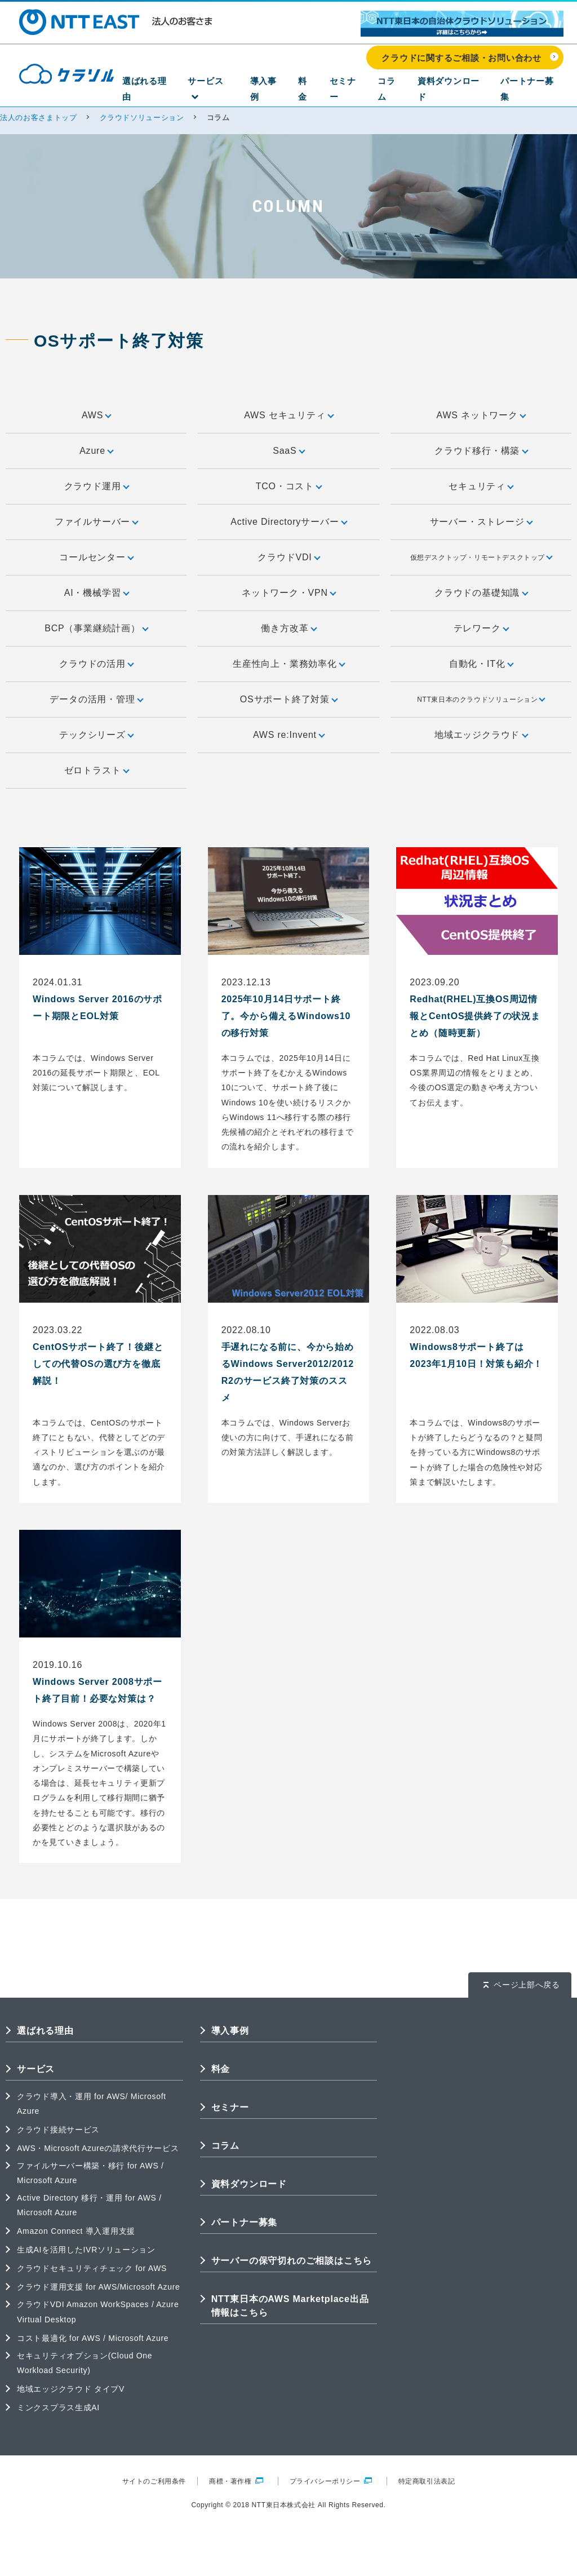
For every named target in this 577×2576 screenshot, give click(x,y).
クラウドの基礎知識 (480, 592)
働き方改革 (288, 628)
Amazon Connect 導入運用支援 (76, 2231)
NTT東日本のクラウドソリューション (480, 698)
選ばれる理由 (180, 91)
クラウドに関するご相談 (220, 2557)
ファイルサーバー (96, 521)
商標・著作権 (236, 2481)
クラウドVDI (288, 557)
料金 (326, 91)
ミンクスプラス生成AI (58, 2407)
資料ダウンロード (457, 91)
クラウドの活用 (96, 664)
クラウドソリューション (142, 117)
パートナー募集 (532, 91)
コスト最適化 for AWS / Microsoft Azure (92, 2338)
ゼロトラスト (96, 770)
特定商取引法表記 (426, 2481)
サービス (237, 91)
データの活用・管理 (96, 699)
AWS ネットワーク (481, 415)
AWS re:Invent (288, 735)
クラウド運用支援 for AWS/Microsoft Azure (98, 2286)
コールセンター (96, 557)
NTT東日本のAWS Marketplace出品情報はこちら (290, 2305)
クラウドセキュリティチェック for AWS (92, 2268)
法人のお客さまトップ (38, 117)
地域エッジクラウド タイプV (71, 2388)
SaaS (288, 450)
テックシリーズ (96, 735)
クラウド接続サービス (58, 2129)
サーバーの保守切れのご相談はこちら (291, 2260)
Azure (96, 450)
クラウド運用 (96, 486)
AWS (96, 415)
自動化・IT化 (481, 664)
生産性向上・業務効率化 (288, 664)
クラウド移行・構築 (480, 450)
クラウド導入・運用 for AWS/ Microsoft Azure (91, 2103)
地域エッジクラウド (480, 735)
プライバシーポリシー (331, 2481)
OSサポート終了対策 (288, 699)
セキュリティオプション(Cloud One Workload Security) (84, 2363)
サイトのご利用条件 (154, 2481)
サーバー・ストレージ (481, 521)
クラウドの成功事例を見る (380, 2557)
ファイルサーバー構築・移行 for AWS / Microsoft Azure (90, 2173)
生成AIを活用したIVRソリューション (86, 2249)
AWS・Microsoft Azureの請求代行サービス (98, 2148)
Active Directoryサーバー (288, 521)
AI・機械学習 (96, 592)
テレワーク (481, 628)
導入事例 (290, 91)
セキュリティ (481, 486)
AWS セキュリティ (288, 415)
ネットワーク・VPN (288, 592)
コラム (400, 91)
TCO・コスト (289, 486)
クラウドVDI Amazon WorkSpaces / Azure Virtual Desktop (98, 2311)
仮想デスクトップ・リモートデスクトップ (481, 556)
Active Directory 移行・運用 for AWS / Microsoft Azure (89, 2205)
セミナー (361, 91)
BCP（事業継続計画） (96, 628)
